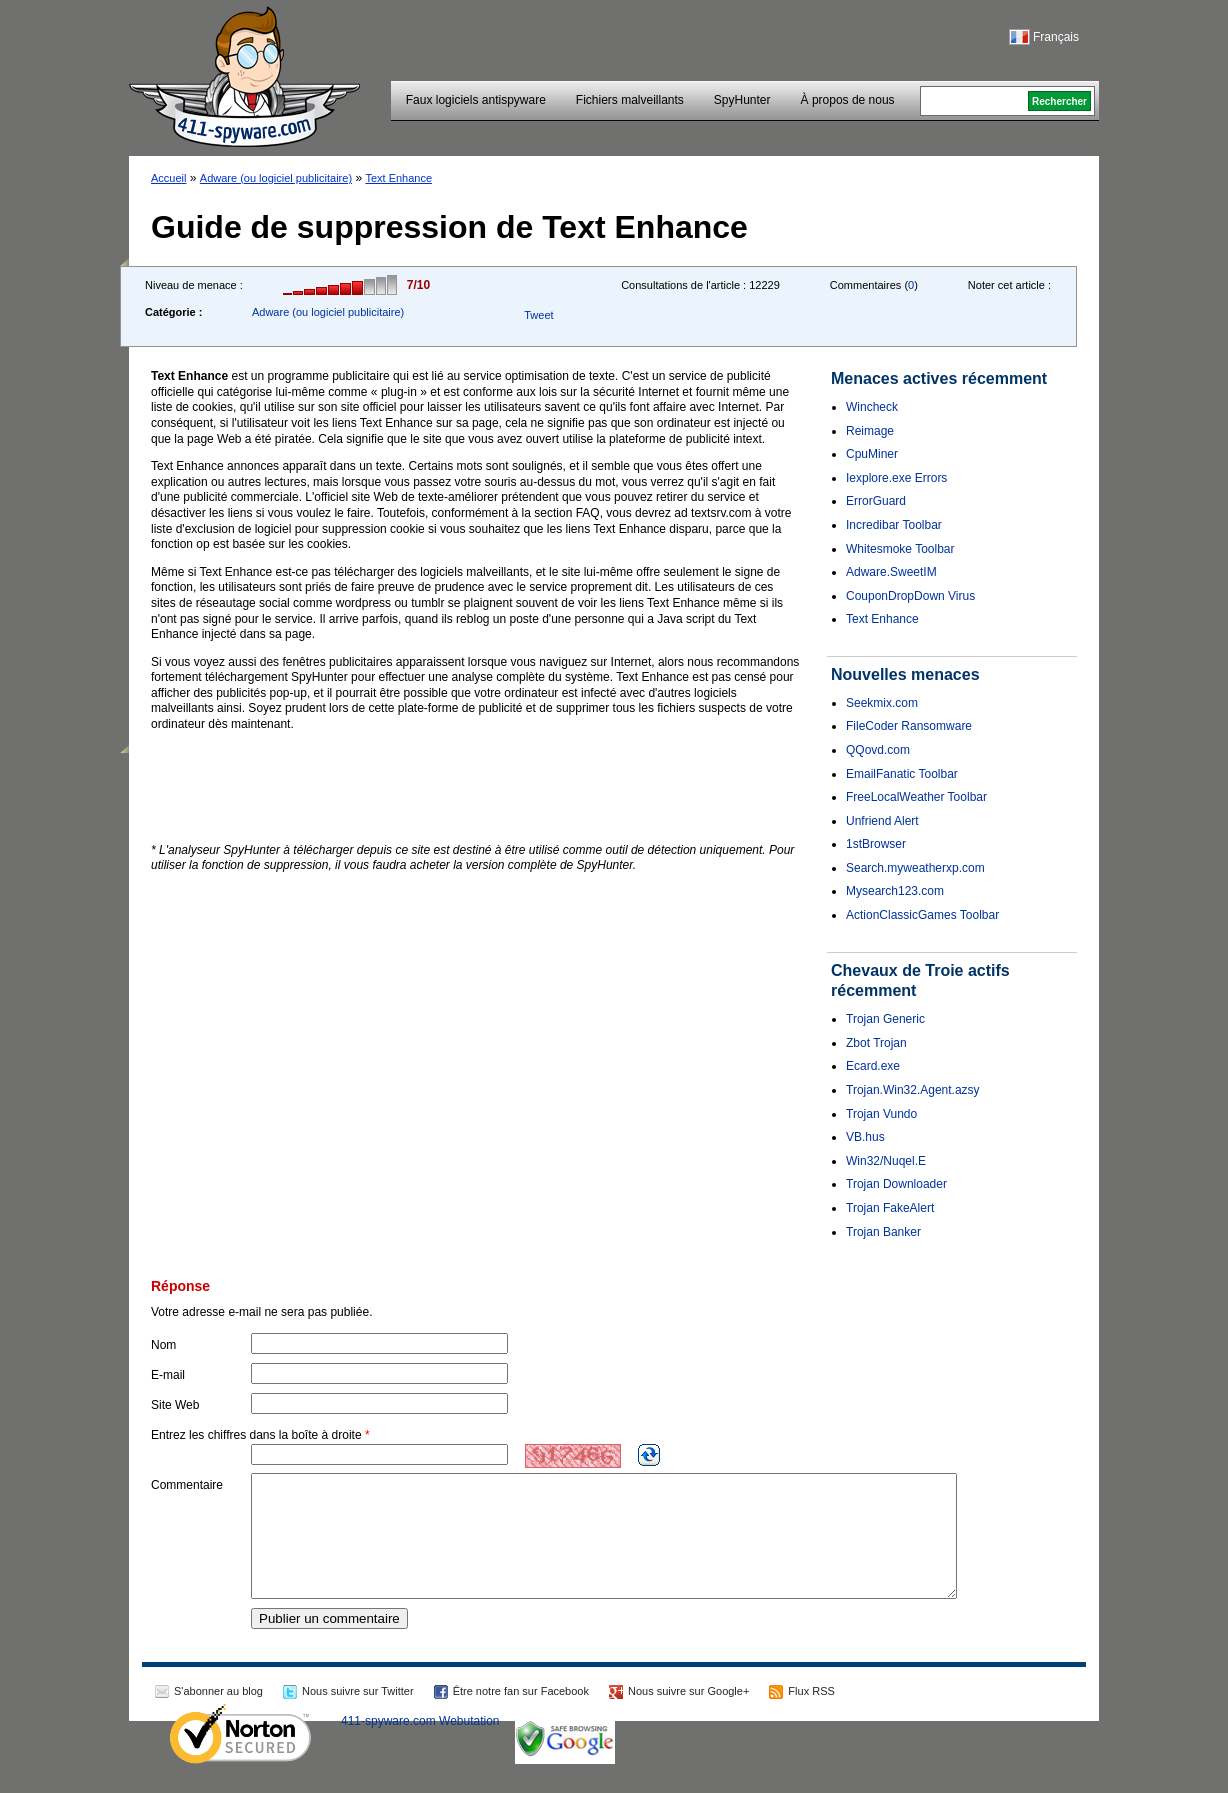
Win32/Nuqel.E (886, 1161)
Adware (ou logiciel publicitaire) (276, 178)
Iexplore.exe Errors (896, 478)
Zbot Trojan (876, 1043)
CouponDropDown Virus (910, 596)
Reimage (870, 431)
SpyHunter (742, 100)
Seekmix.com (882, 703)
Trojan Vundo (881, 1114)
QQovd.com (878, 750)
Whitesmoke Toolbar (900, 549)
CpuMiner (872, 454)
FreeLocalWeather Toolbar (916, 797)
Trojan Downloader (896, 1184)
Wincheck (872, 407)
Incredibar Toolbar (894, 525)
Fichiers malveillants (630, 100)
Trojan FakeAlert (890, 1208)
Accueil (168, 178)
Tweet (538, 315)
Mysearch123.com (895, 891)
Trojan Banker (883, 1232)
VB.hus (865, 1137)
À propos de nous (848, 100)
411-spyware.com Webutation (420, 1745)
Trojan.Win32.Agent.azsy (913, 1090)
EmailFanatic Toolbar (902, 774)
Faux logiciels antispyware (476, 100)
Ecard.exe (873, 1066)
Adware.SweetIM (891, 572)
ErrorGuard (876, 501)
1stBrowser (876, 844)
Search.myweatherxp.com (915, 868)
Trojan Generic (885, 1019)
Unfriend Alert (882, 821)
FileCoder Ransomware (909, 726)
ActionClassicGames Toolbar (922, 915)
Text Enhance (398, 178)
